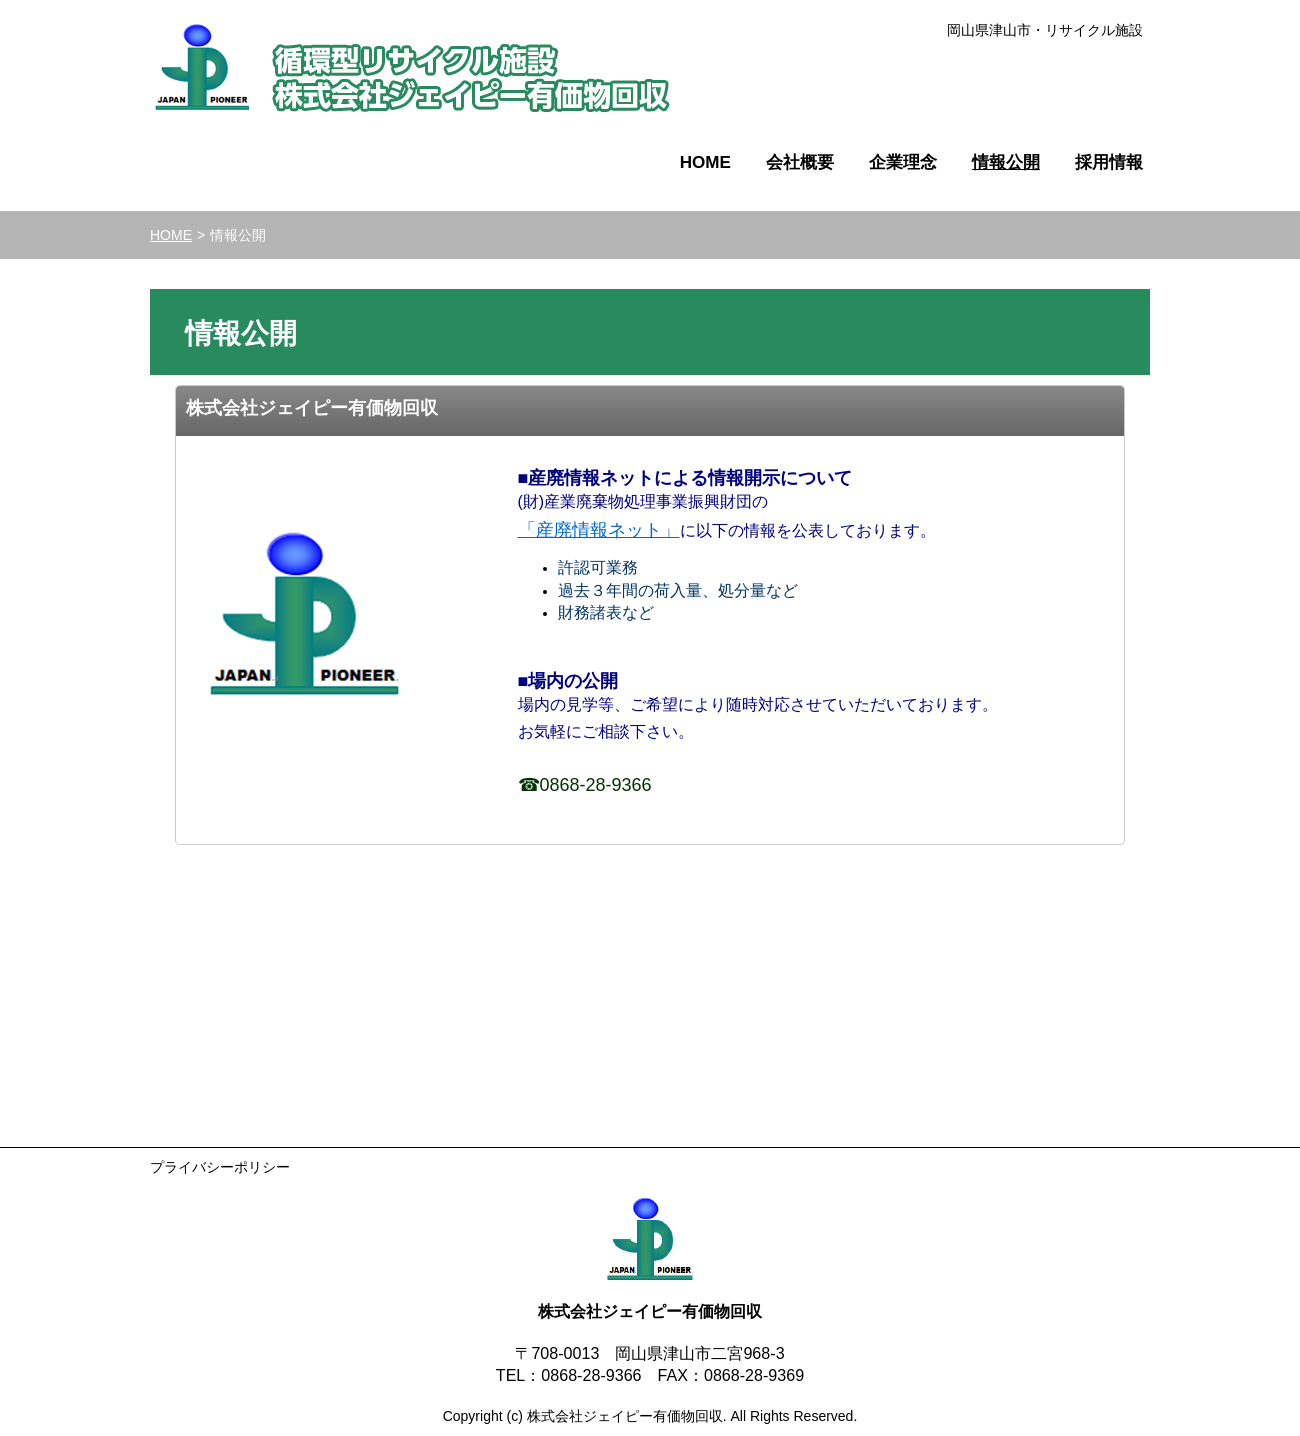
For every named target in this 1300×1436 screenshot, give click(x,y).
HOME (171, 235)
